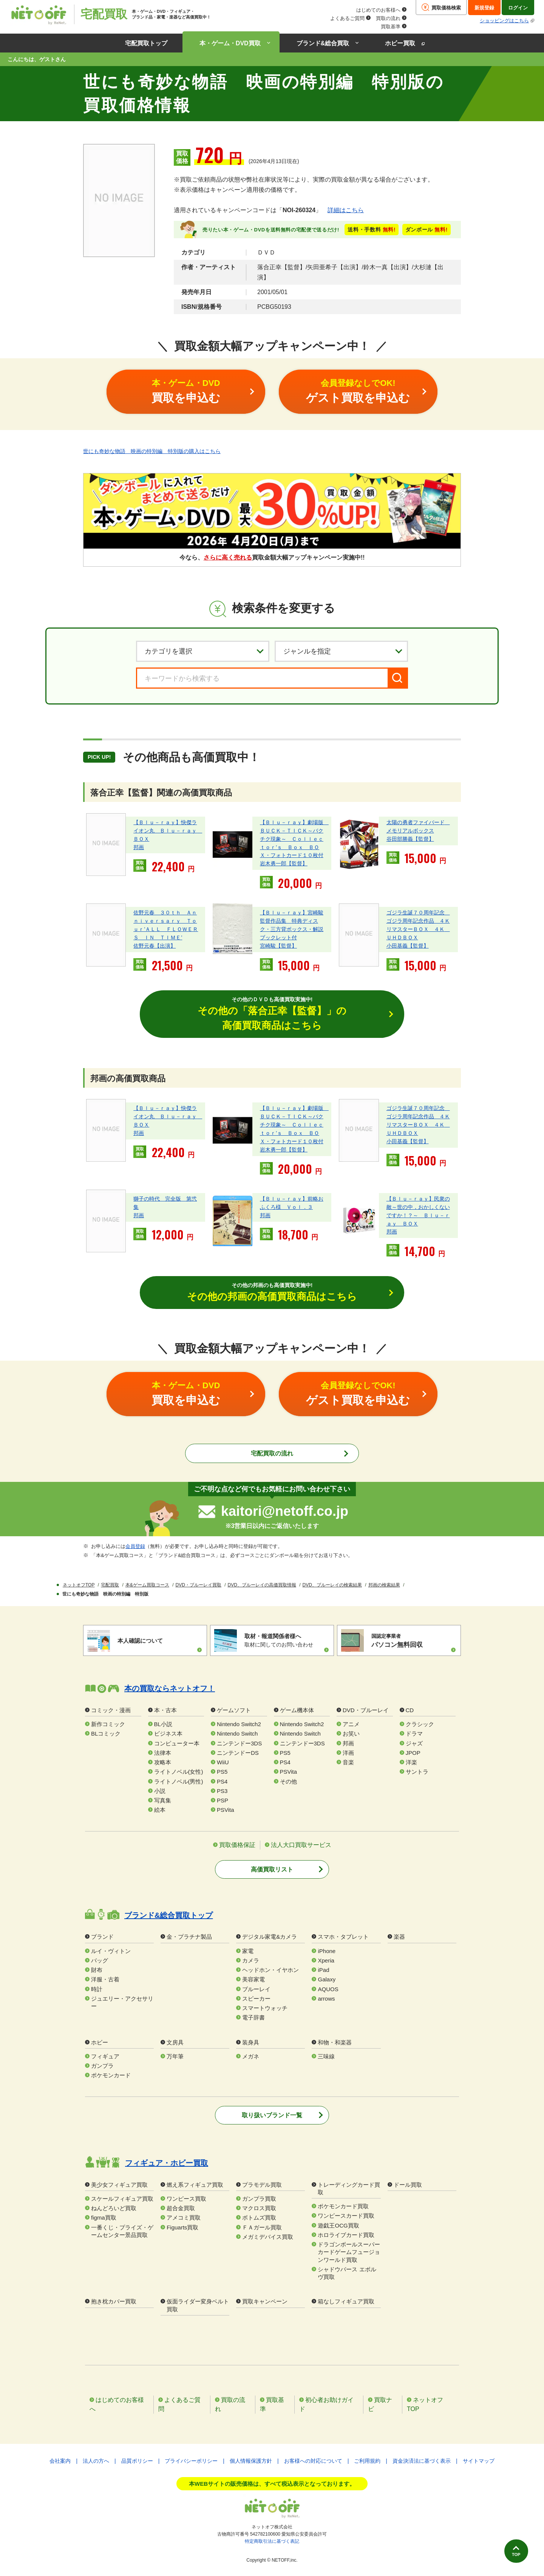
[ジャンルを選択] (341, 650)
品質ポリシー (137, 2462)
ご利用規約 (367, 2462)
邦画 (138, 847)
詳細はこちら (346, 210)
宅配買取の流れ (272, 1454)
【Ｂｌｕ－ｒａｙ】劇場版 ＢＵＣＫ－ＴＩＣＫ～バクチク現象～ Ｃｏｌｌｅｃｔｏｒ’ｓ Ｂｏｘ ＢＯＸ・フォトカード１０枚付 (294, 838)
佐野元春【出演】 (154, 946)
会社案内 (60, 2462)
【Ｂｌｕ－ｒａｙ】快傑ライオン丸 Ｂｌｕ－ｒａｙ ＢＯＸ (167, 830)
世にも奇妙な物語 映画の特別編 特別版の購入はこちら (152, 451)
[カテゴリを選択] (202, 650)
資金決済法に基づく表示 (422, 2462)
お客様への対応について (313, 2462)
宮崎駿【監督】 (278, 946)
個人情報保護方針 (251, 2462)
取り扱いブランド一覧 (272, 2115)
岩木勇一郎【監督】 (284, 863)
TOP (512, 2552)
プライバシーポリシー (191, 2462)
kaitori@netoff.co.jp (284, 1512)
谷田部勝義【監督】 (410, 839)
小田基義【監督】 (407, 946)
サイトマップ (479, 2462)
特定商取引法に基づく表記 (272, 2542)
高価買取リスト (272, 1870)
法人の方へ (96, 2462)
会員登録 (135, 1547)
